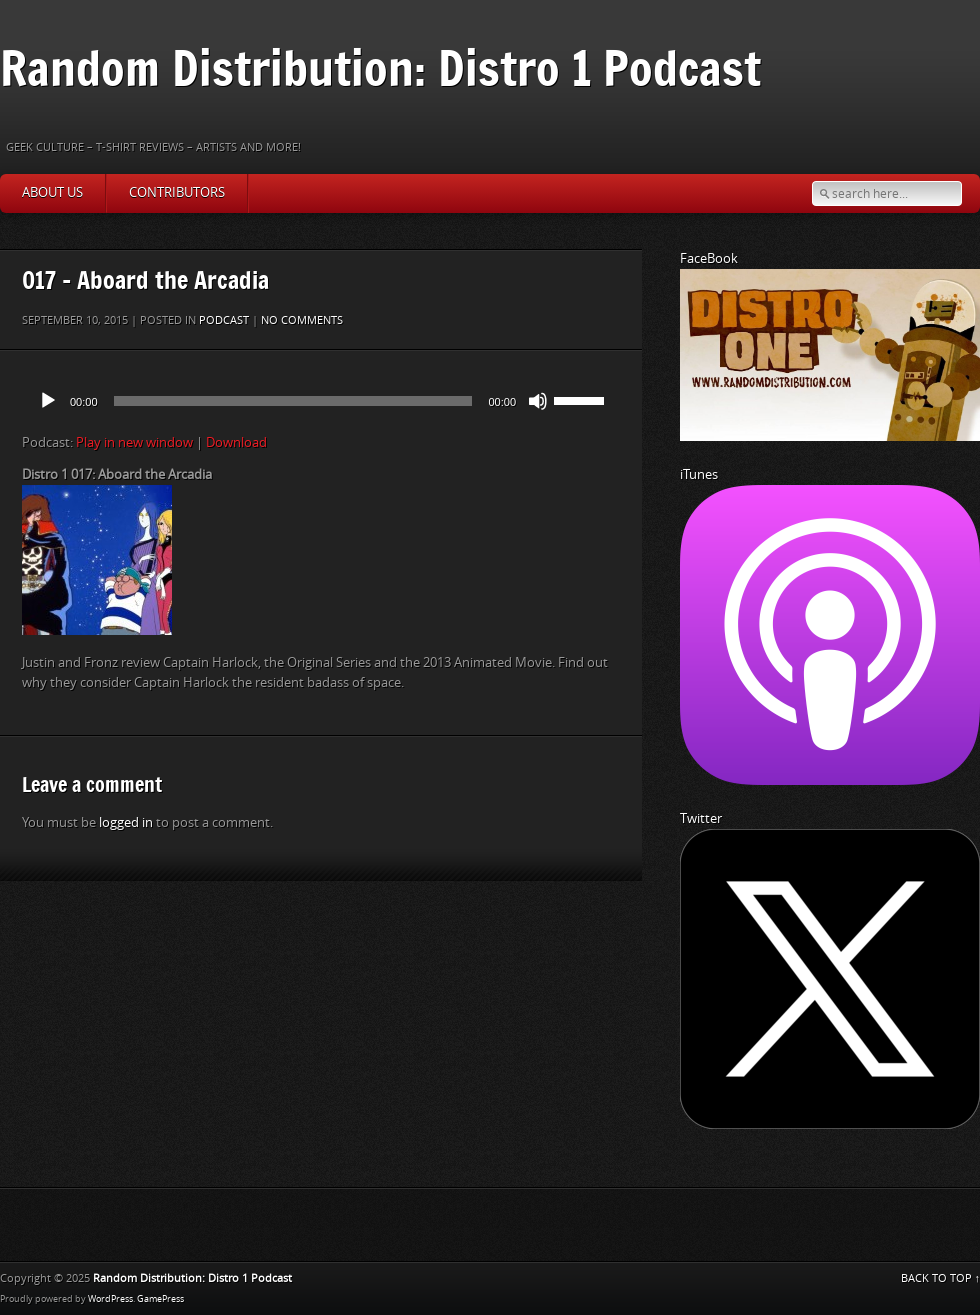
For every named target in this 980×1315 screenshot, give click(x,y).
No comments (302, 320)
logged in (126, 822)
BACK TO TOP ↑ (941, 1278)
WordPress (110, 1299)
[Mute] (538, 401)
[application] (321, 401)
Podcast (224, 320)
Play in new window (134, 442)
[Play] (48, 401)
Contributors (177, 192)
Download (236, 442)
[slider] (293, 401)
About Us (52, 192)
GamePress (160, 1299)
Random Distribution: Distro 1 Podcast (380, 67)
